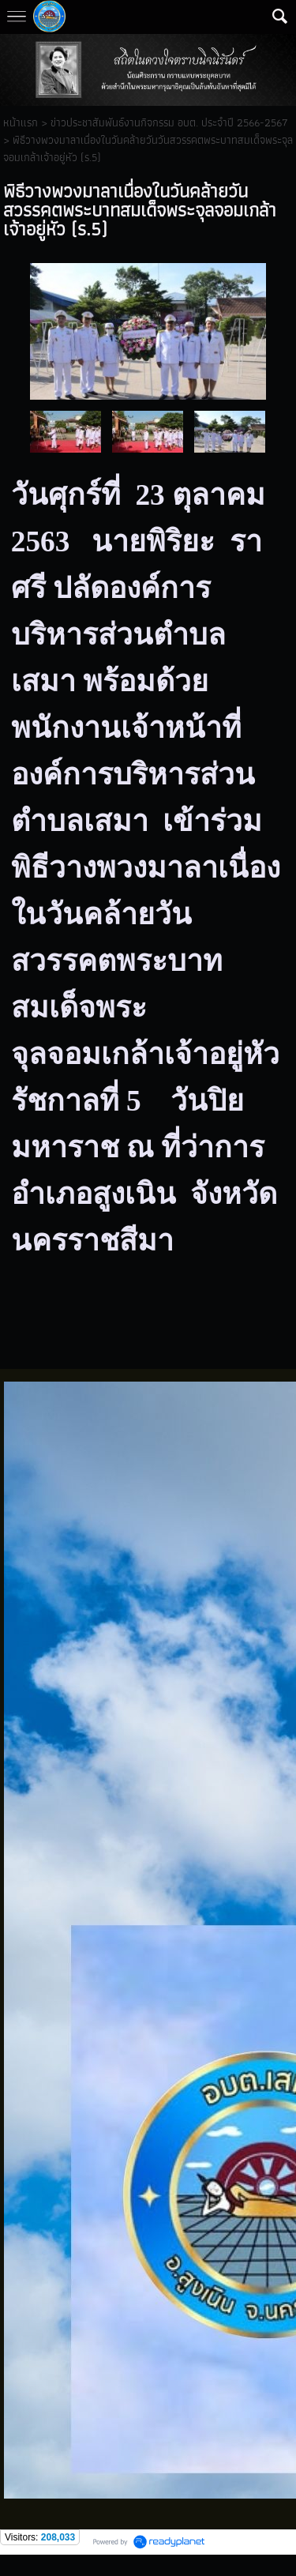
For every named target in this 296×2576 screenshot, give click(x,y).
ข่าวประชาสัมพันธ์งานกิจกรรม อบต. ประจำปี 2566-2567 (169, 122)
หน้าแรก (20, 122)
